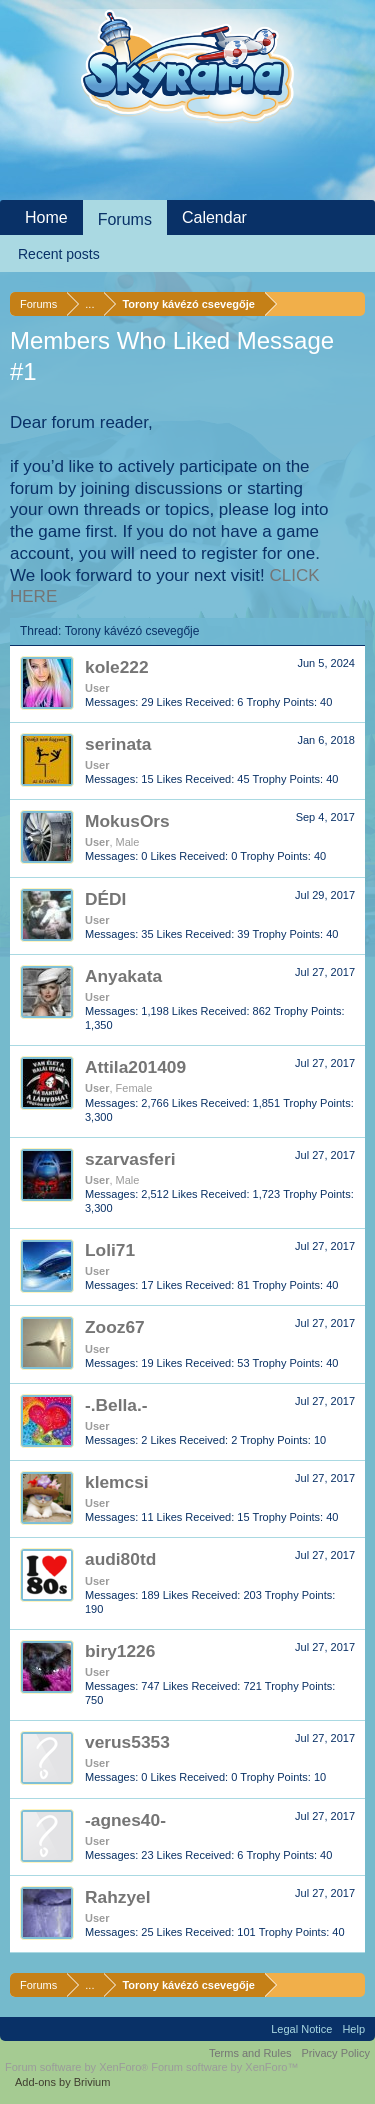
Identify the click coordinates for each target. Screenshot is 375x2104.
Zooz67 (115, 1327)
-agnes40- (125, 1820)
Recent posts (59, 254)
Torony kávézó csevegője (132, 631)
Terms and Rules (250, 2053)
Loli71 (110, 1250)
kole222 (117, 667)
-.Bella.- (116, 1405)
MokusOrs (127, 821)
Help (353, 2029)
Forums (125, 219)
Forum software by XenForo (78, 2067)
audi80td (120, 1559)
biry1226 (120, 1651)
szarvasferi (130, 1159)
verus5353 (127, 1742)
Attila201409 (135, 1067)
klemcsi (117, 1482)
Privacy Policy (336, 2053)
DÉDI (105, 899)
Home (46, 217)
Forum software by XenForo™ (224, 2067)
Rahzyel (118, 1897)
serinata (118, 744)
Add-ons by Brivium (62, 2082)
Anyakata (123, 976)
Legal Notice (301, 2029)
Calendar (214, 217)
